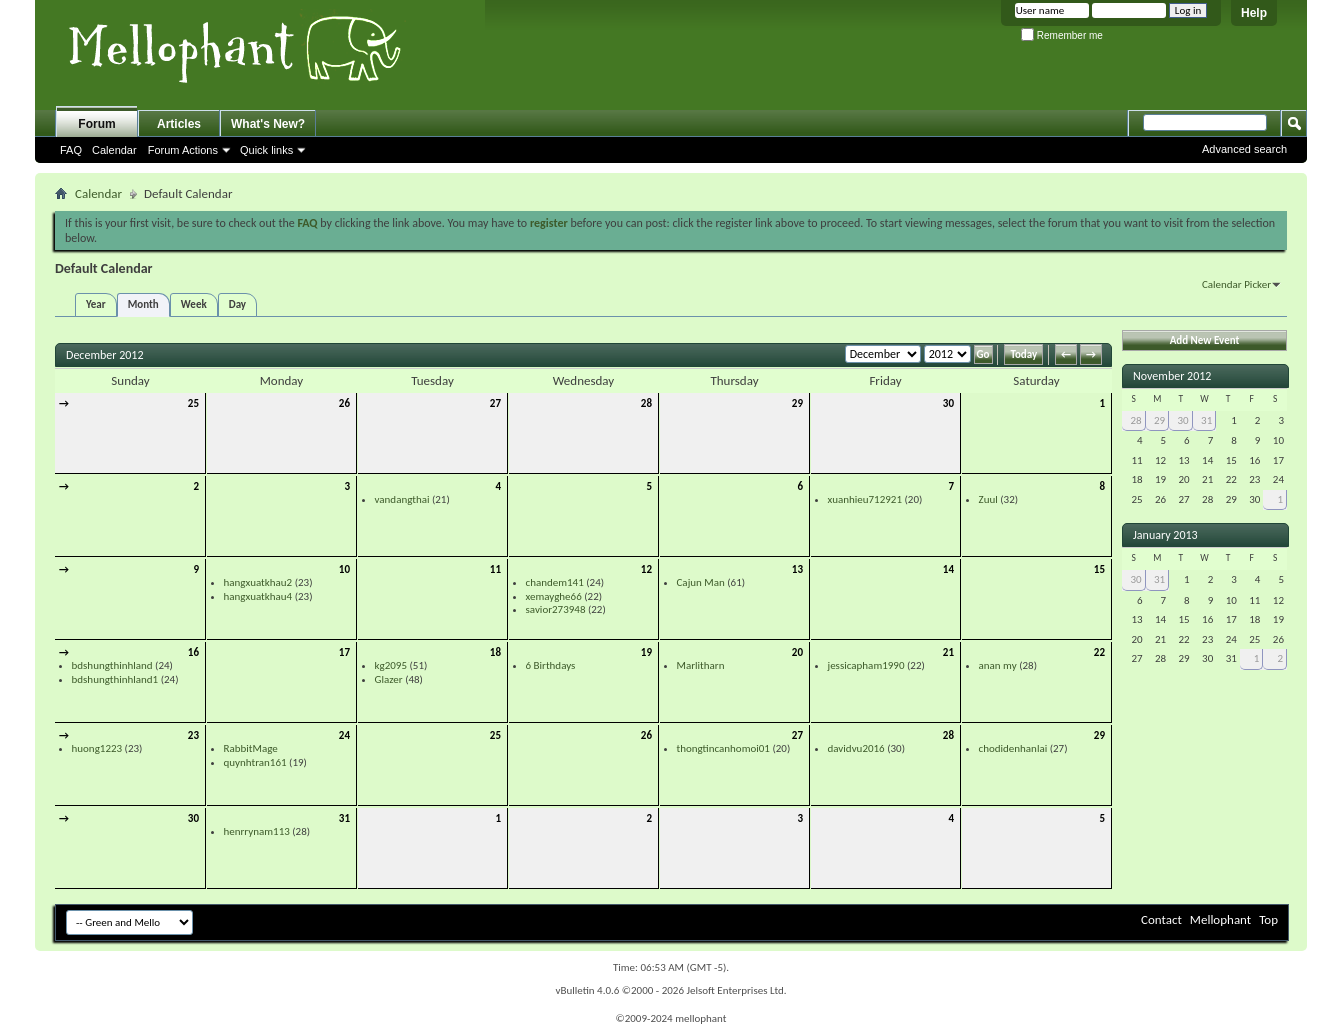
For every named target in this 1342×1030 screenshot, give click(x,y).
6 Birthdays (551, 665)
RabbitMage (251, 748)
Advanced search (1244, 149)
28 (646, 403)
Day (237, 304)
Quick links (266, 150)
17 (344, 652)
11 (495, 569)
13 (797, 569)
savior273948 (556, 609)
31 (344, 818)
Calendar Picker (1236, 284)
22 (1099, 652)
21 (948, 652)
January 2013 (1165, 535)
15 (1099, 569)
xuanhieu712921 (865, 499)
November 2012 (1172, 376)
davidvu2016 (856, 748)
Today (1023, 354)
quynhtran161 (255, 762)
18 (495, 652)
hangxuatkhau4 (258, 596)
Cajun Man (701, 582)
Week (194, 304)
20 (797, 652)
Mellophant (1220, 919)
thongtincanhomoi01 (723, 748)
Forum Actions (183, 150)
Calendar (114, 150)
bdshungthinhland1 (115, 679)
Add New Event (1205, 340)
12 (646, 569)
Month (143, 304)
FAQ (71, 150)
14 (948, 569)
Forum (96, 124)
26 (344, 403)
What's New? (268, 124)
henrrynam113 (257, 831)
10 (344, 569)
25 (193, 403)
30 (948, 403)
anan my (998, 665)
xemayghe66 (554, 596)
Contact (1161, 919)
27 (495, 403)
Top (1268, 919)
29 (797, 403)
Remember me (1062, 35)
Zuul (988, 499)
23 (193, 735)
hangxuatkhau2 (258, 582)
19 (646, 652)
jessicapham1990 (866, 665)
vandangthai (402, 499)
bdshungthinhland (112, 665)
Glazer (389, 679)
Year (96, 304)
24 (344, 735)
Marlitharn (701, 665)
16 (193, 652)
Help (1254, 13)
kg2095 (391, 665)
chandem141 (555, 582)
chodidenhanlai (1013, 748)
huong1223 (97, 748)
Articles (179, 124)
